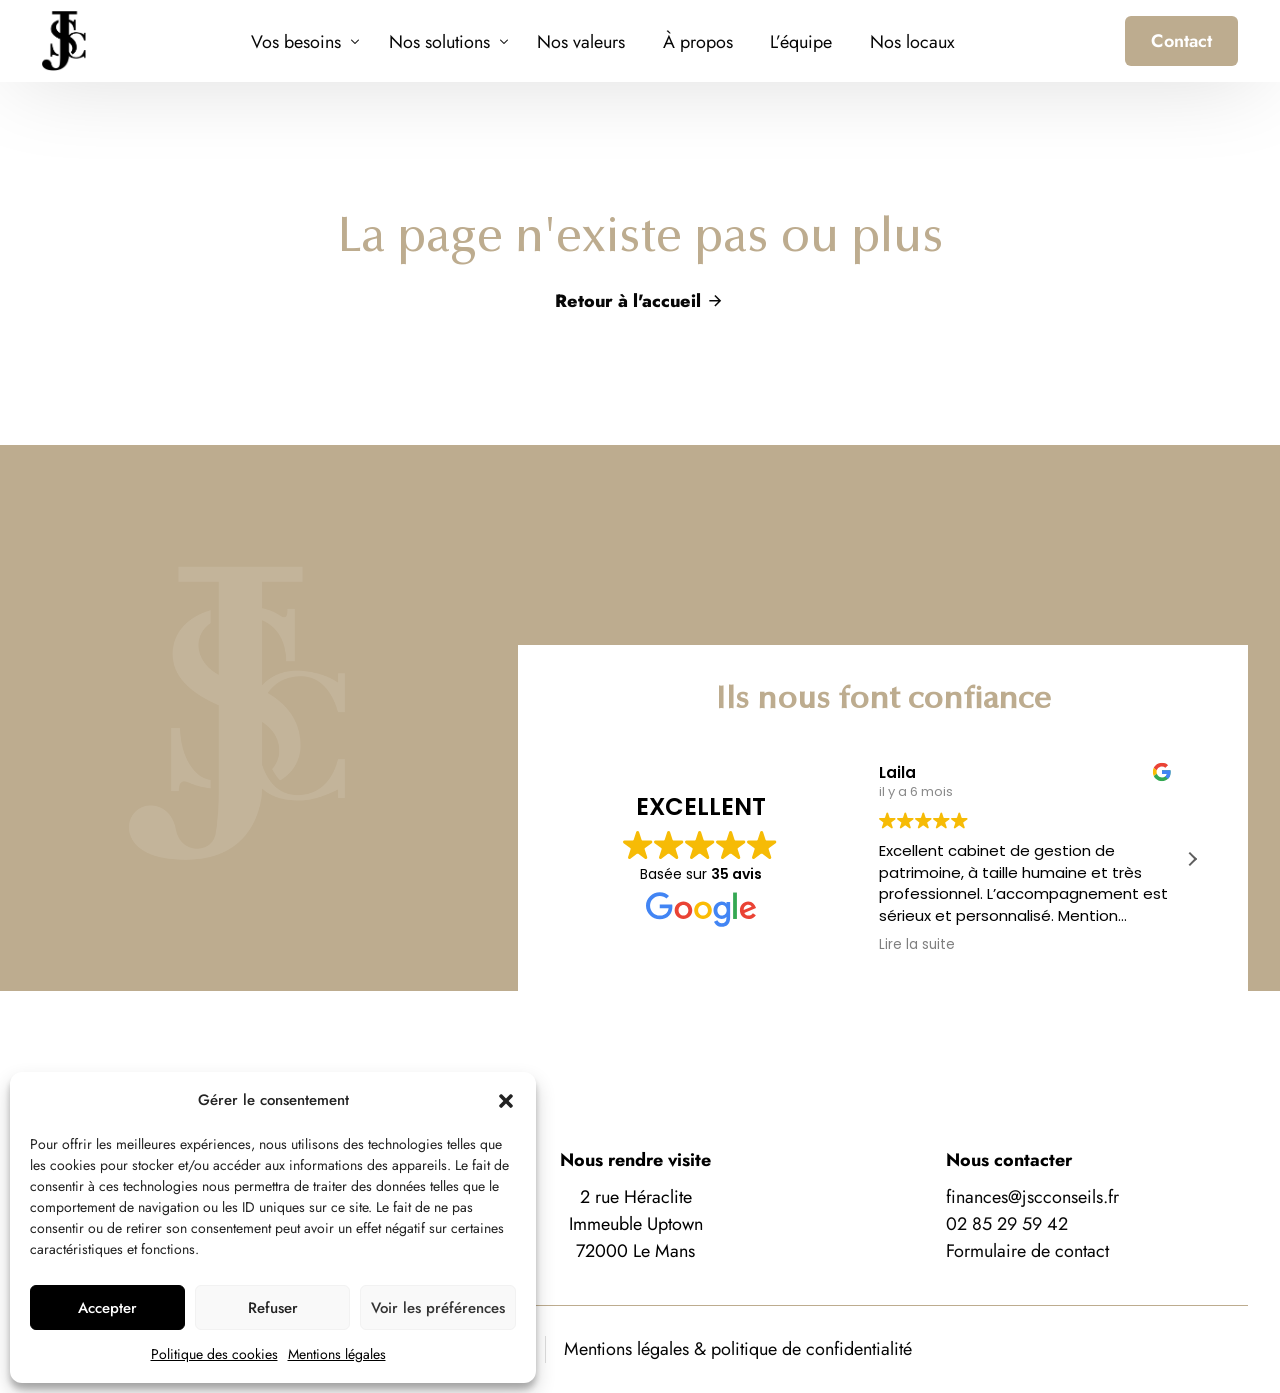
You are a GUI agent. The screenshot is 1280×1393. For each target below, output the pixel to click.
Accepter (107, 1308)
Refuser (273, 1308)
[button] (506, 1101)
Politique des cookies (214, 1354)
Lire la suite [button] (917, 945)
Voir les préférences (438, 1308)
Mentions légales (337, 1354)
